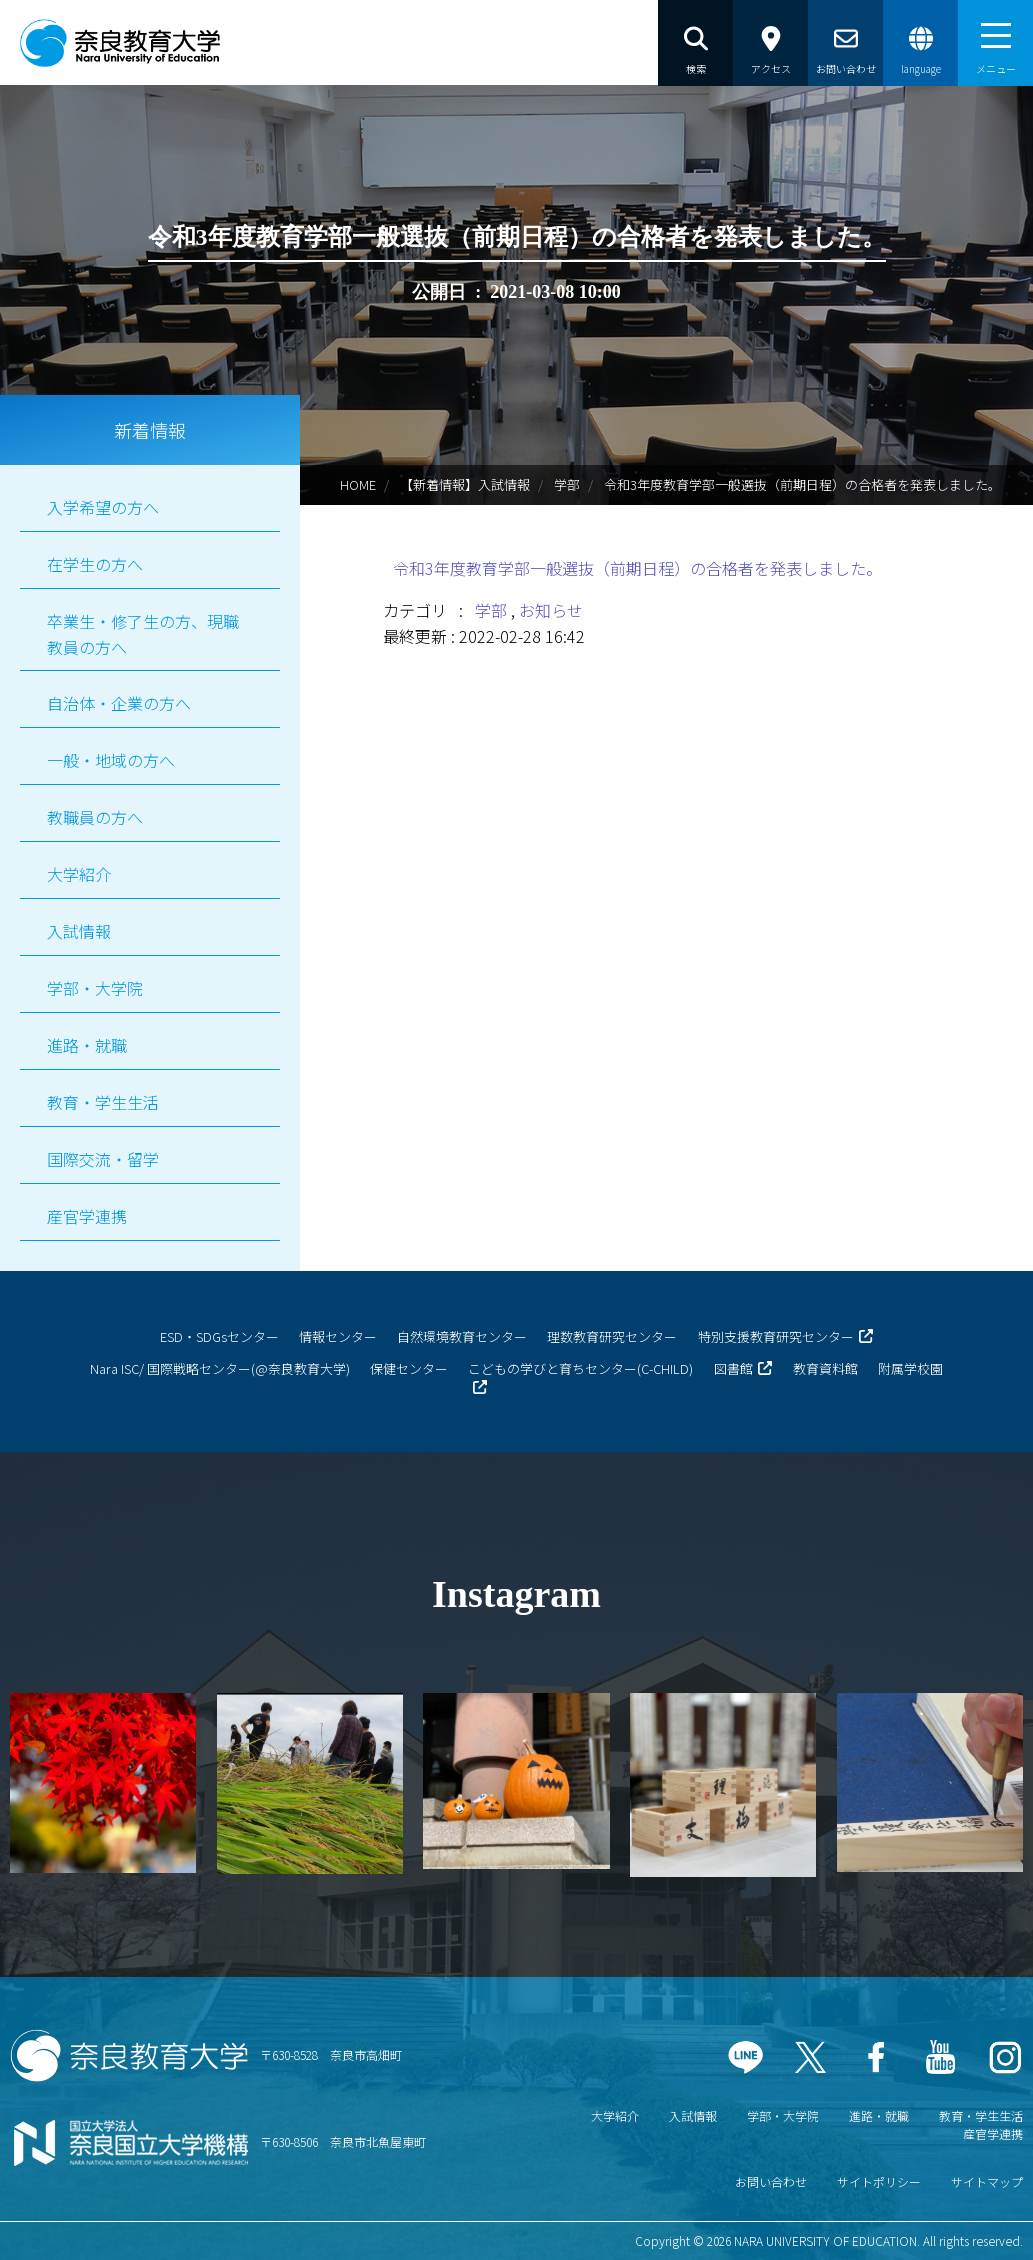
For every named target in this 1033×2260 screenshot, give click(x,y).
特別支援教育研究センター (776, 1336)
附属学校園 (910, 1368)
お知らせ (551, 610)
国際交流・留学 (103, 1159)
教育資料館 (825, 1368)
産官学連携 (87, 1216)
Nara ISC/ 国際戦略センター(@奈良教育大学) (220, 1368)
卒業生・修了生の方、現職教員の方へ (143, 634)
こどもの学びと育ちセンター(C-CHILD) (580, 1368)
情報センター (338, 1336)
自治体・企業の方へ (119, 703)
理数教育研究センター (612, 1336)
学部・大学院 (95, 988)
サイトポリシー (879, 2181)
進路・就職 (87, 1045)
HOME (358, 484)
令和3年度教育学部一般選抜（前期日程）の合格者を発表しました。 (637, 568)
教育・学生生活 (103, 1102)
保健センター (409, 1368)
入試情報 (79, 931)
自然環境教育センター (462, 1336)
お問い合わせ (771, 2181)
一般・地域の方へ (111, 760)
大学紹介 (79, 874)
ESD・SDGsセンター (219, 1336)
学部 (567, 484)
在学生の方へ (95, 564)
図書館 (733, 1368)
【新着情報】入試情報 (465, 484)
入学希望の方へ (103, 507)
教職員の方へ (95, 817)
